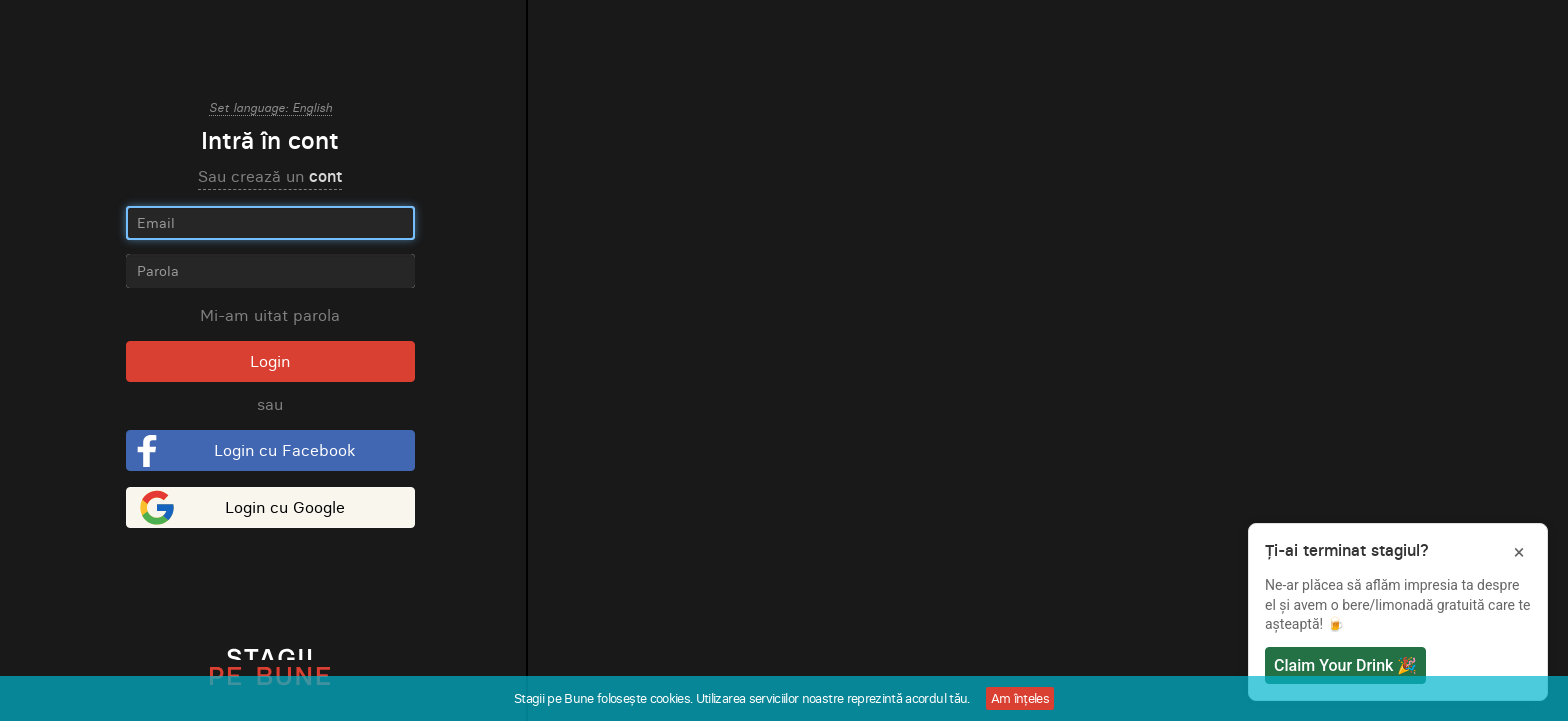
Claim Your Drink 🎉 (1345, 665)
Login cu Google (285, 507)
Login (270, 361)
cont (325, 176)
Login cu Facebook (284, 450)
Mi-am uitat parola (270, 315)
